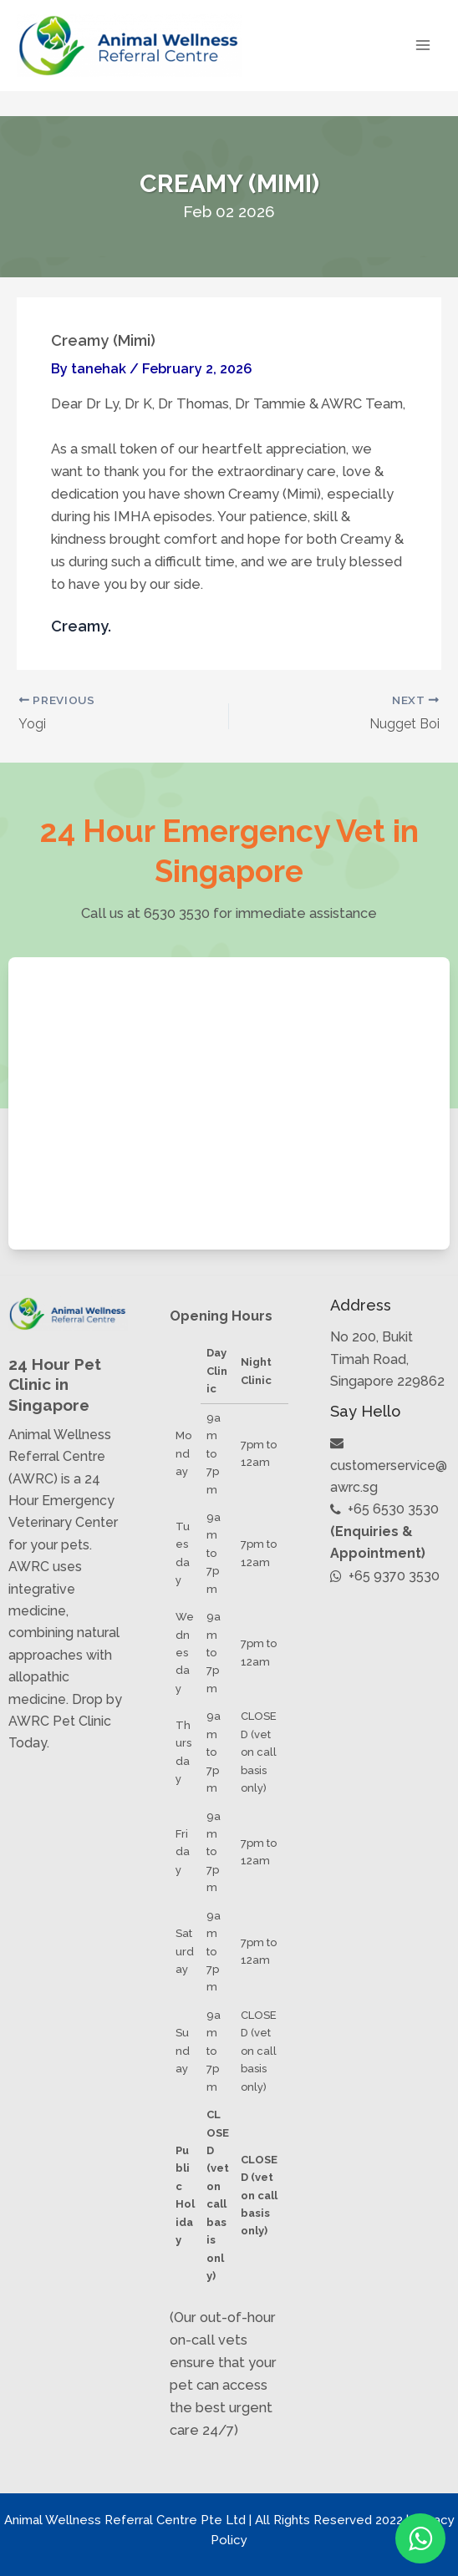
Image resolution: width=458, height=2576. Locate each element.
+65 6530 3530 (384, 1509)
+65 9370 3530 (385, 1576)
